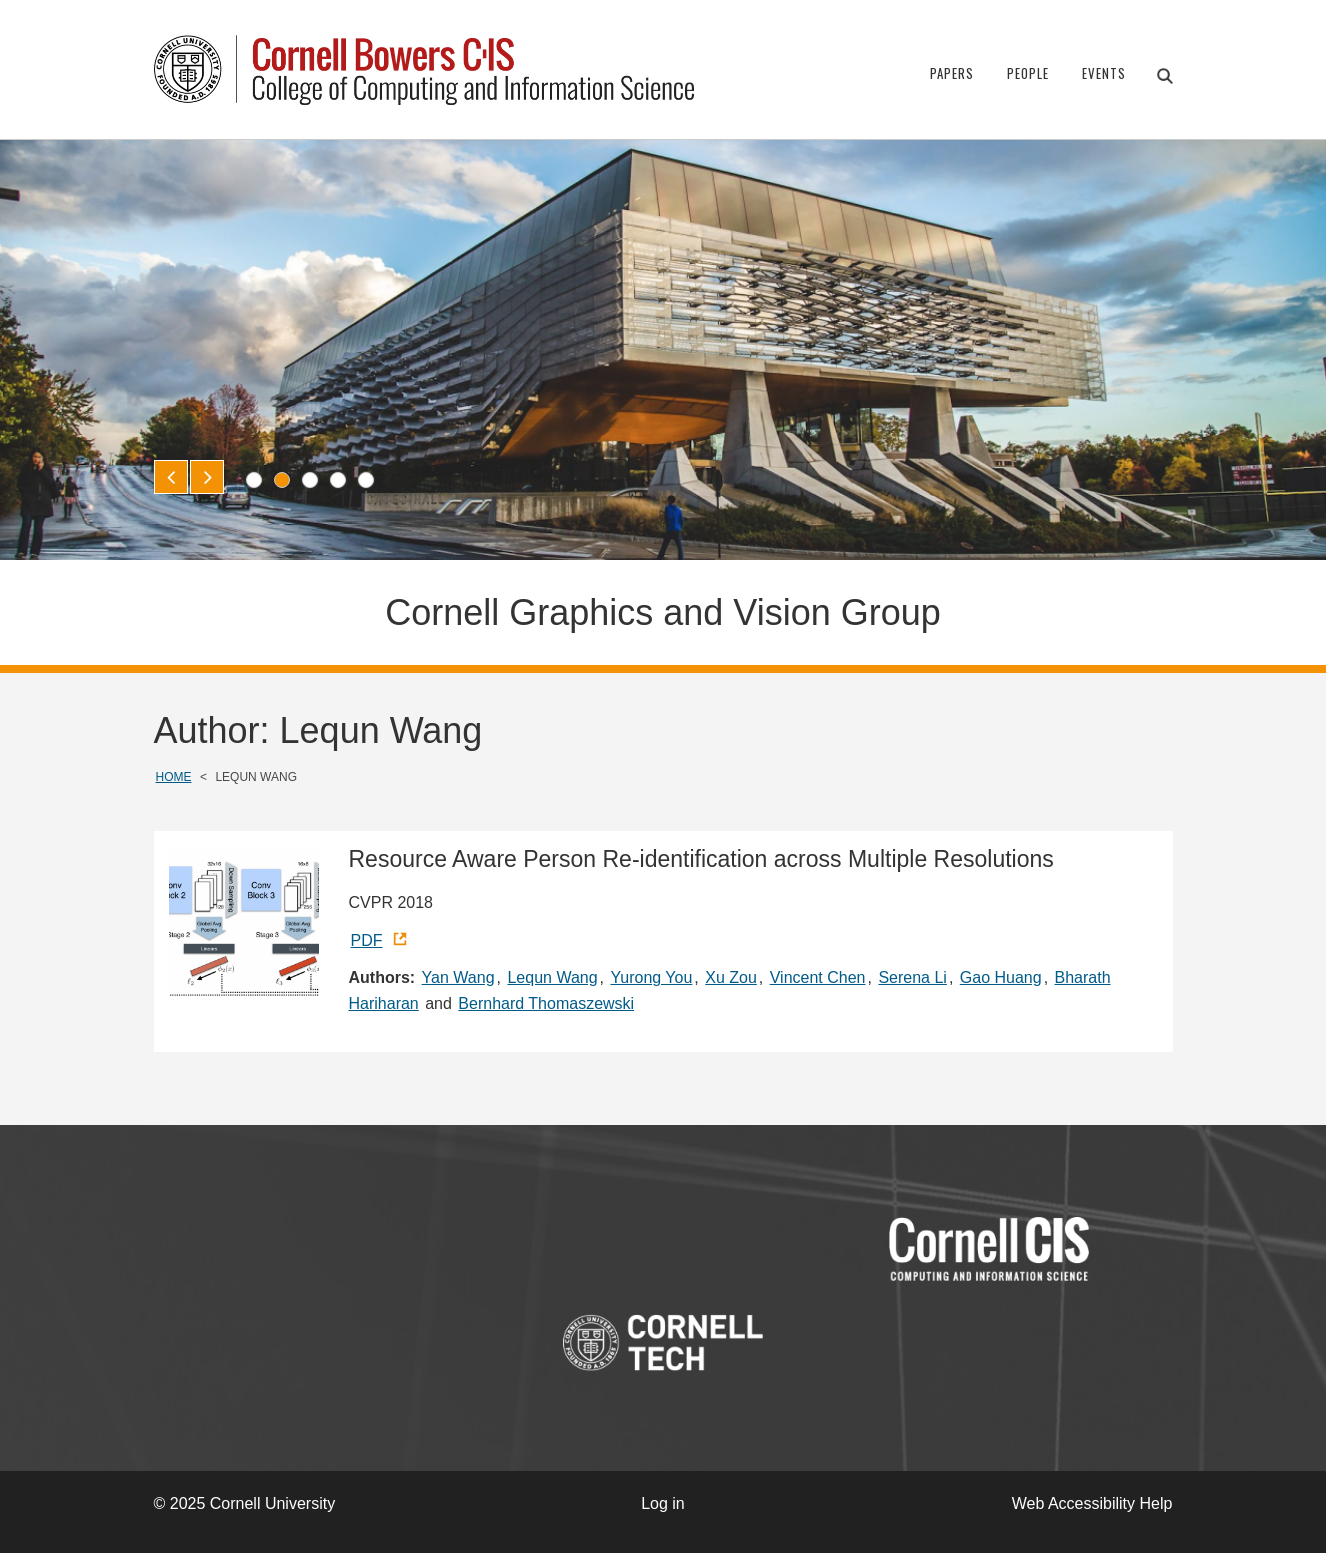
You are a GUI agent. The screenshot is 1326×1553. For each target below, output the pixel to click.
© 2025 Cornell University (245, 1503)
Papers (952, 73)
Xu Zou (731, 977)
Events (1104, 73)
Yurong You (651, 977)
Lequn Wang (552, 977)
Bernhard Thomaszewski (546, 1003)
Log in (663, 1503)
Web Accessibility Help (1092, 1503)
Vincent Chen (818, 977)
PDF (367, 940)
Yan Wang (458, 977)
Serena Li (912, 977)
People (1028, 73)
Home (174, 777)
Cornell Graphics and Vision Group (663, 612)
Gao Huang (1001, 977)
